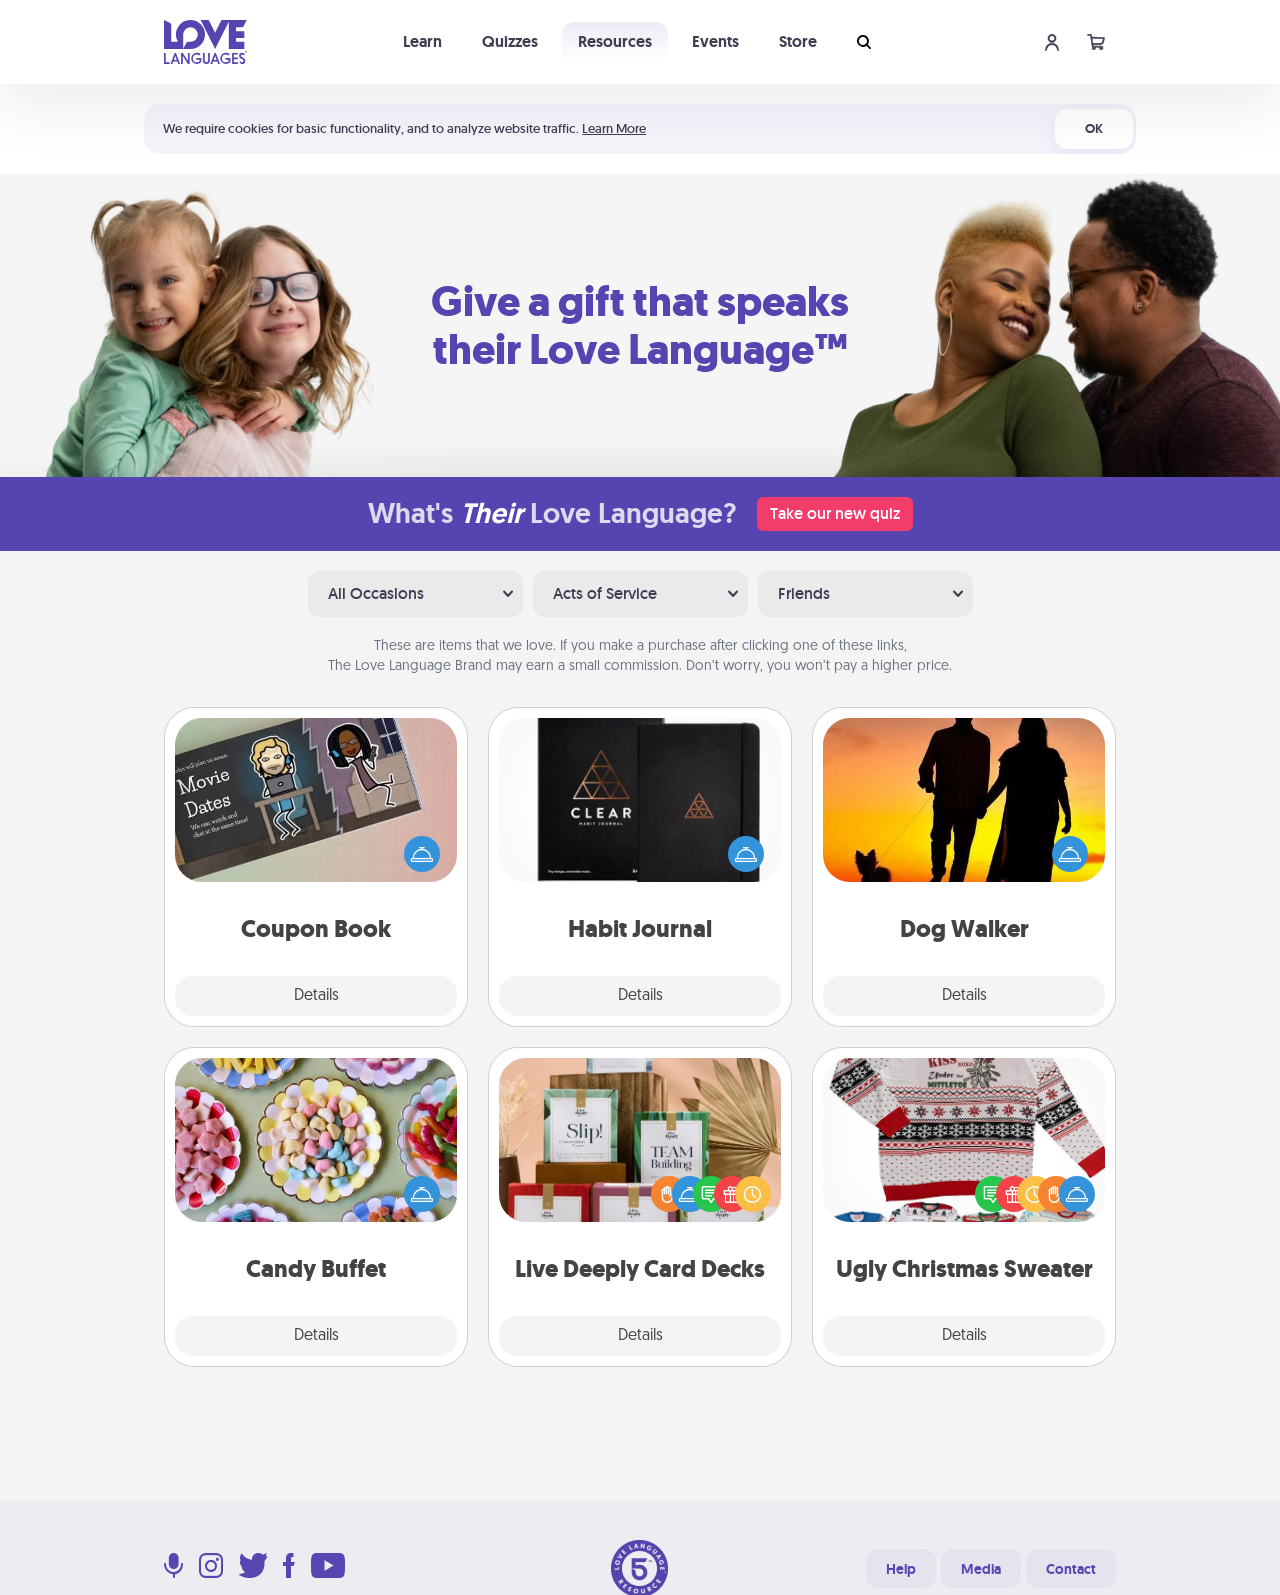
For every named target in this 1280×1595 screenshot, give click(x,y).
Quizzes (510, 41)
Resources (615, 41)
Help (901, 1569)
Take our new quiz (835, 513)
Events (715, 41)
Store (798, 41)
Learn (422, 41)
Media (981, 1569)
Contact (1071, 1569)
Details (316, 996)
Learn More (614, 128)
